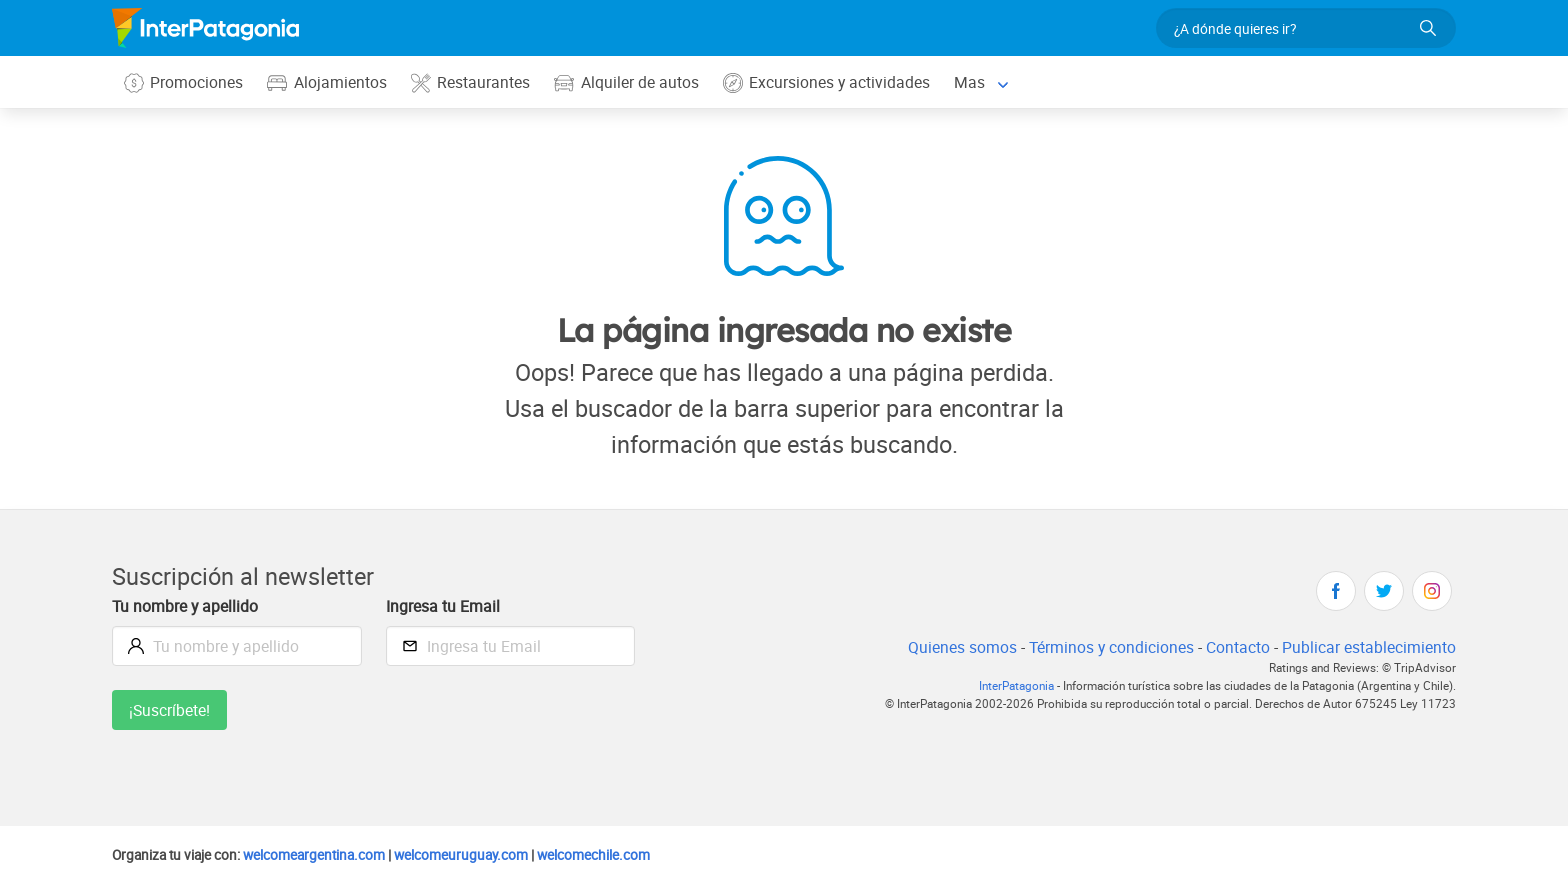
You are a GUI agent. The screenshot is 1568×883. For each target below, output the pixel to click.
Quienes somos (954, 647)
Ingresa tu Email (444, 606)
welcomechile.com (616, 855)
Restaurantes (473, 82)
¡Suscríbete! (171, 710)
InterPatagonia (1003, 687)
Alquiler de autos (630, 82)
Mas (976, 81)
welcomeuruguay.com (477, 855)
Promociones (184, 82)
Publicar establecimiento (1368, 647)
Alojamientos (329, 82)
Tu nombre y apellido (187, 606)
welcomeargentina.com (324, 855)
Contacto (1235, 647)
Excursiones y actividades (832, 82)
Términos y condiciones (1106, 647)
